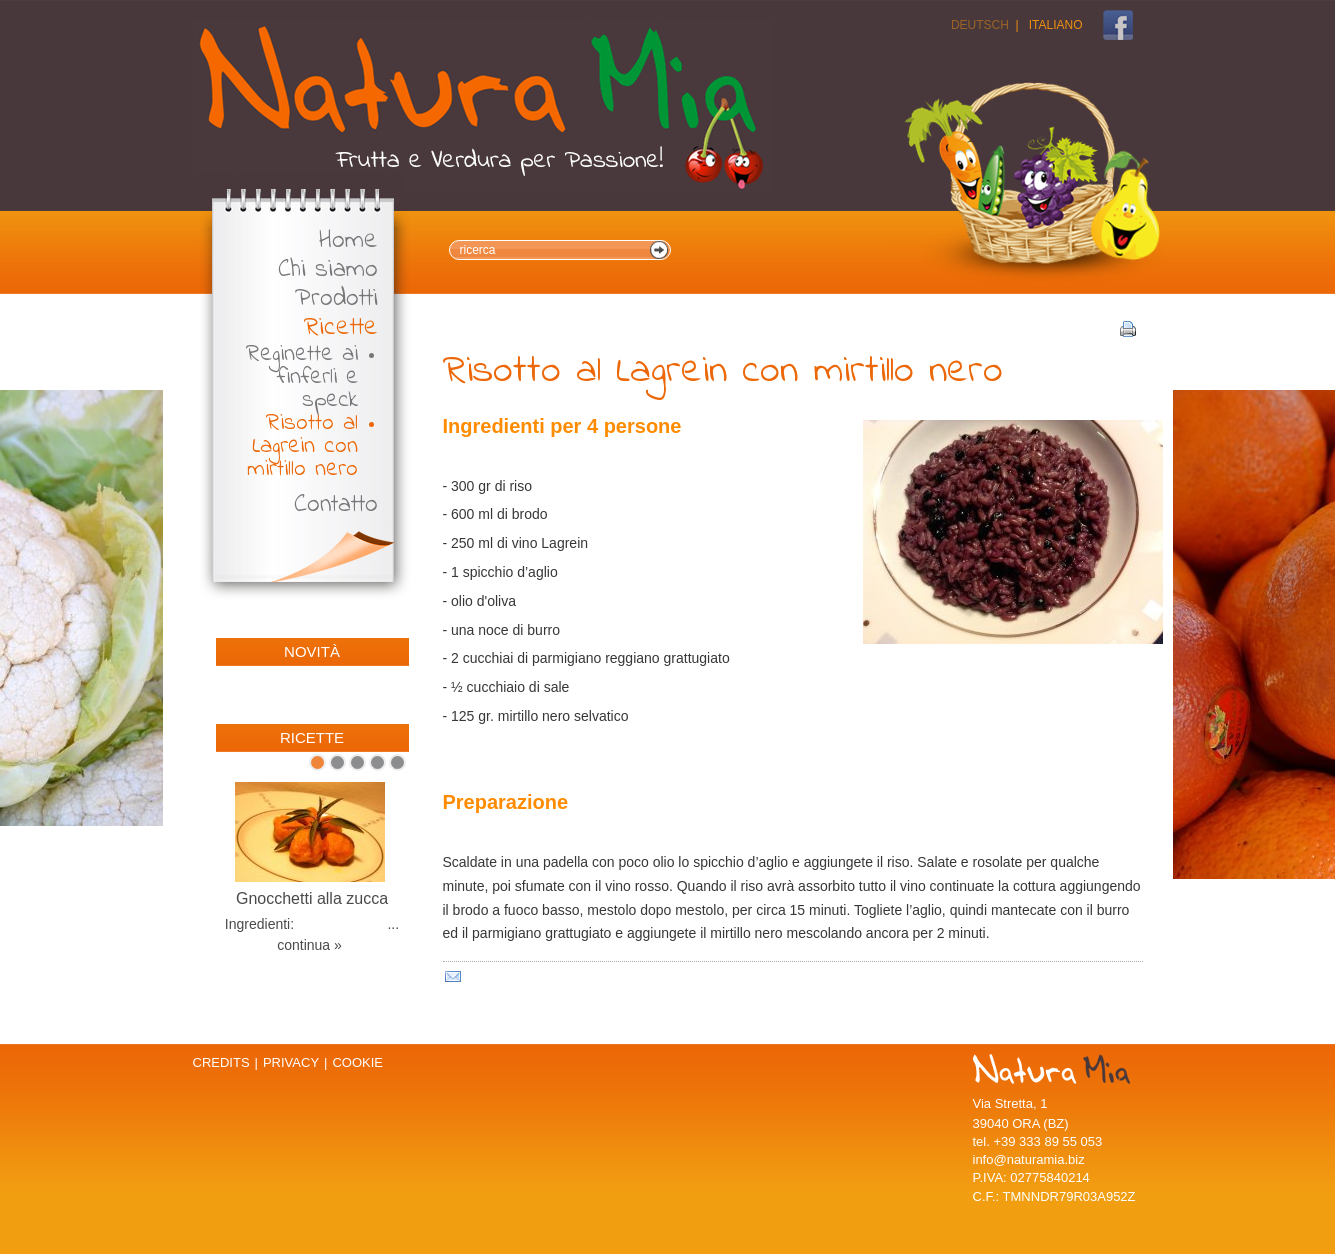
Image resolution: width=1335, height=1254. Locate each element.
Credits (221, 1062)
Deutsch (980, 25)
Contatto (336, 505)
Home (348, 241)
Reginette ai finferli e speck (302, 377)
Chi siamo (328, 270)
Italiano (1056, 25)
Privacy (291, 1062)
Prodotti (336, 299)
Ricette (341, 328)
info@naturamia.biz (1029, 1159)
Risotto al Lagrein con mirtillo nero (302, 446)
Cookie (357, 1062)
